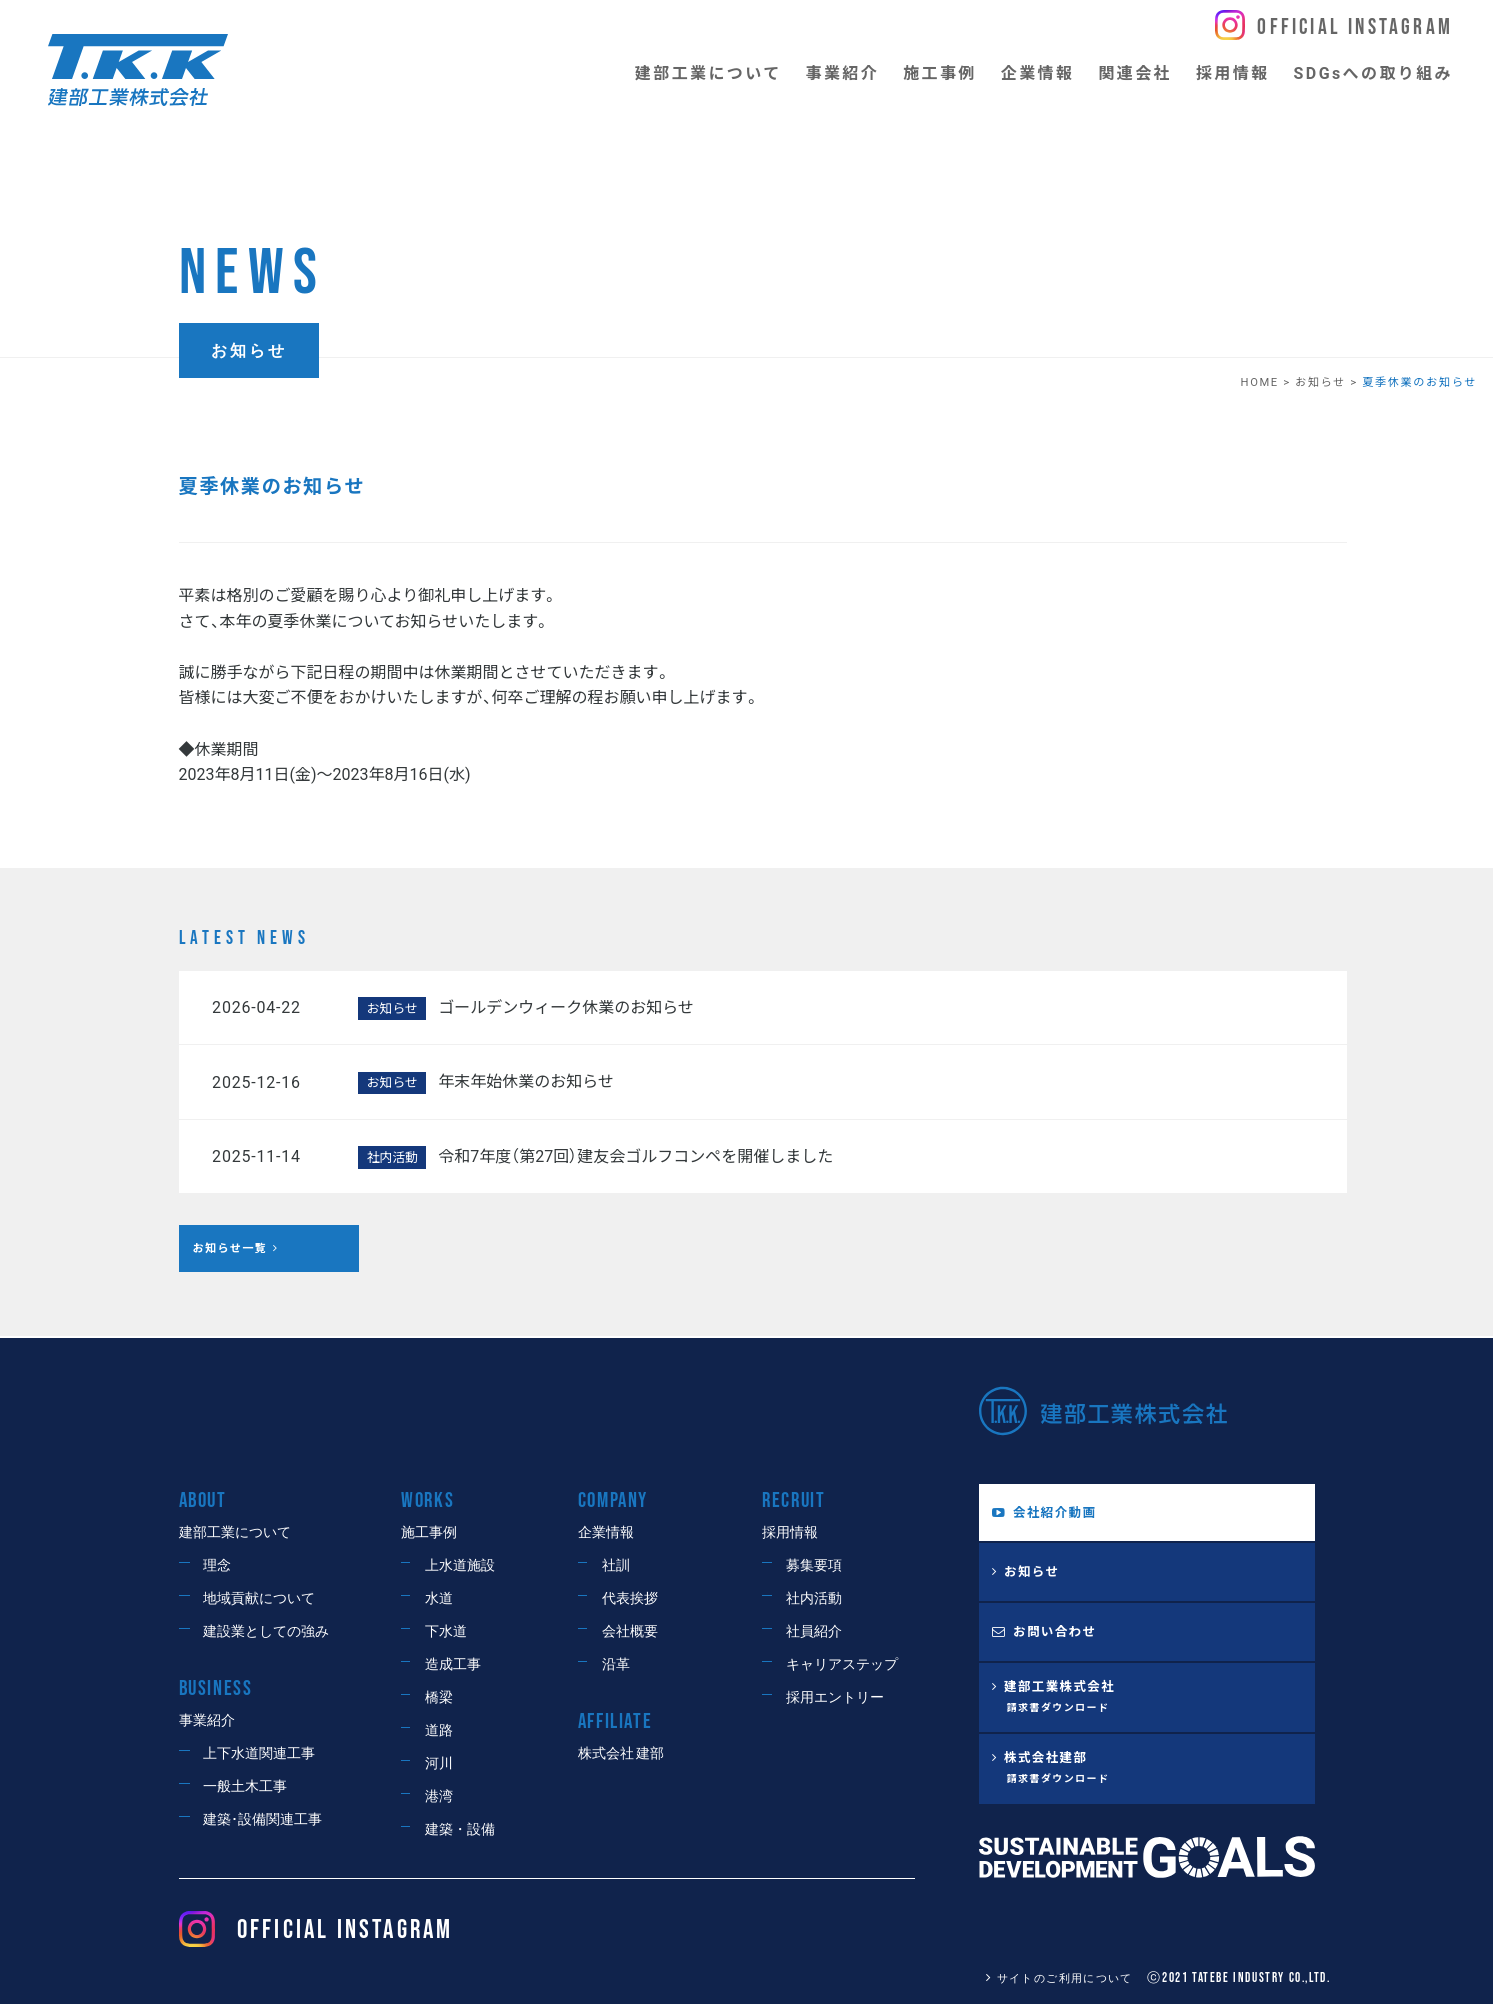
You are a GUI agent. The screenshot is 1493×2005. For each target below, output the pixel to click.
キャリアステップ (842, 1664)
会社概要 (630, 1631)
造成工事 (453, 1664)
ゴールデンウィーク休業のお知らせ (566, 1007)
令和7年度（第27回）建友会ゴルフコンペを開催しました (635, 1156)
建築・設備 (460, 1829)
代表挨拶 (630, 1598)
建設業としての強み (266, 1631)
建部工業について (235, 1532)
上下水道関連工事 (259, 1754)
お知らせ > (1328, 382)
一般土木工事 (245, 1787)
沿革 (616, 1664)
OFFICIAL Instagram (316, 1930)
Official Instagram (1355, 27)
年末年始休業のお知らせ (526, 1081)
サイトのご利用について (1052, 1978)
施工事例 (429, 1532)
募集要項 (814, 1565)
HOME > (1268, 382)
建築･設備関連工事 (262, 1820)
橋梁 (439, 1697)
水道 (439, 1598)
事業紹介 (207, 1721)
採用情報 (790, 1532)
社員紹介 (814, 1631)
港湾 (439, 1796)
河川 (439, 1763)
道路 (439, 1730)
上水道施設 (460, 1565)
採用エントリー (835, 1697)
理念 (217, 1565)
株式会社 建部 (621, 1754)
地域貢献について (259, 1598)
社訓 (616, 1565)
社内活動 (814, 1598)
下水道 (446, 1631)
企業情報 (606, 1532)
